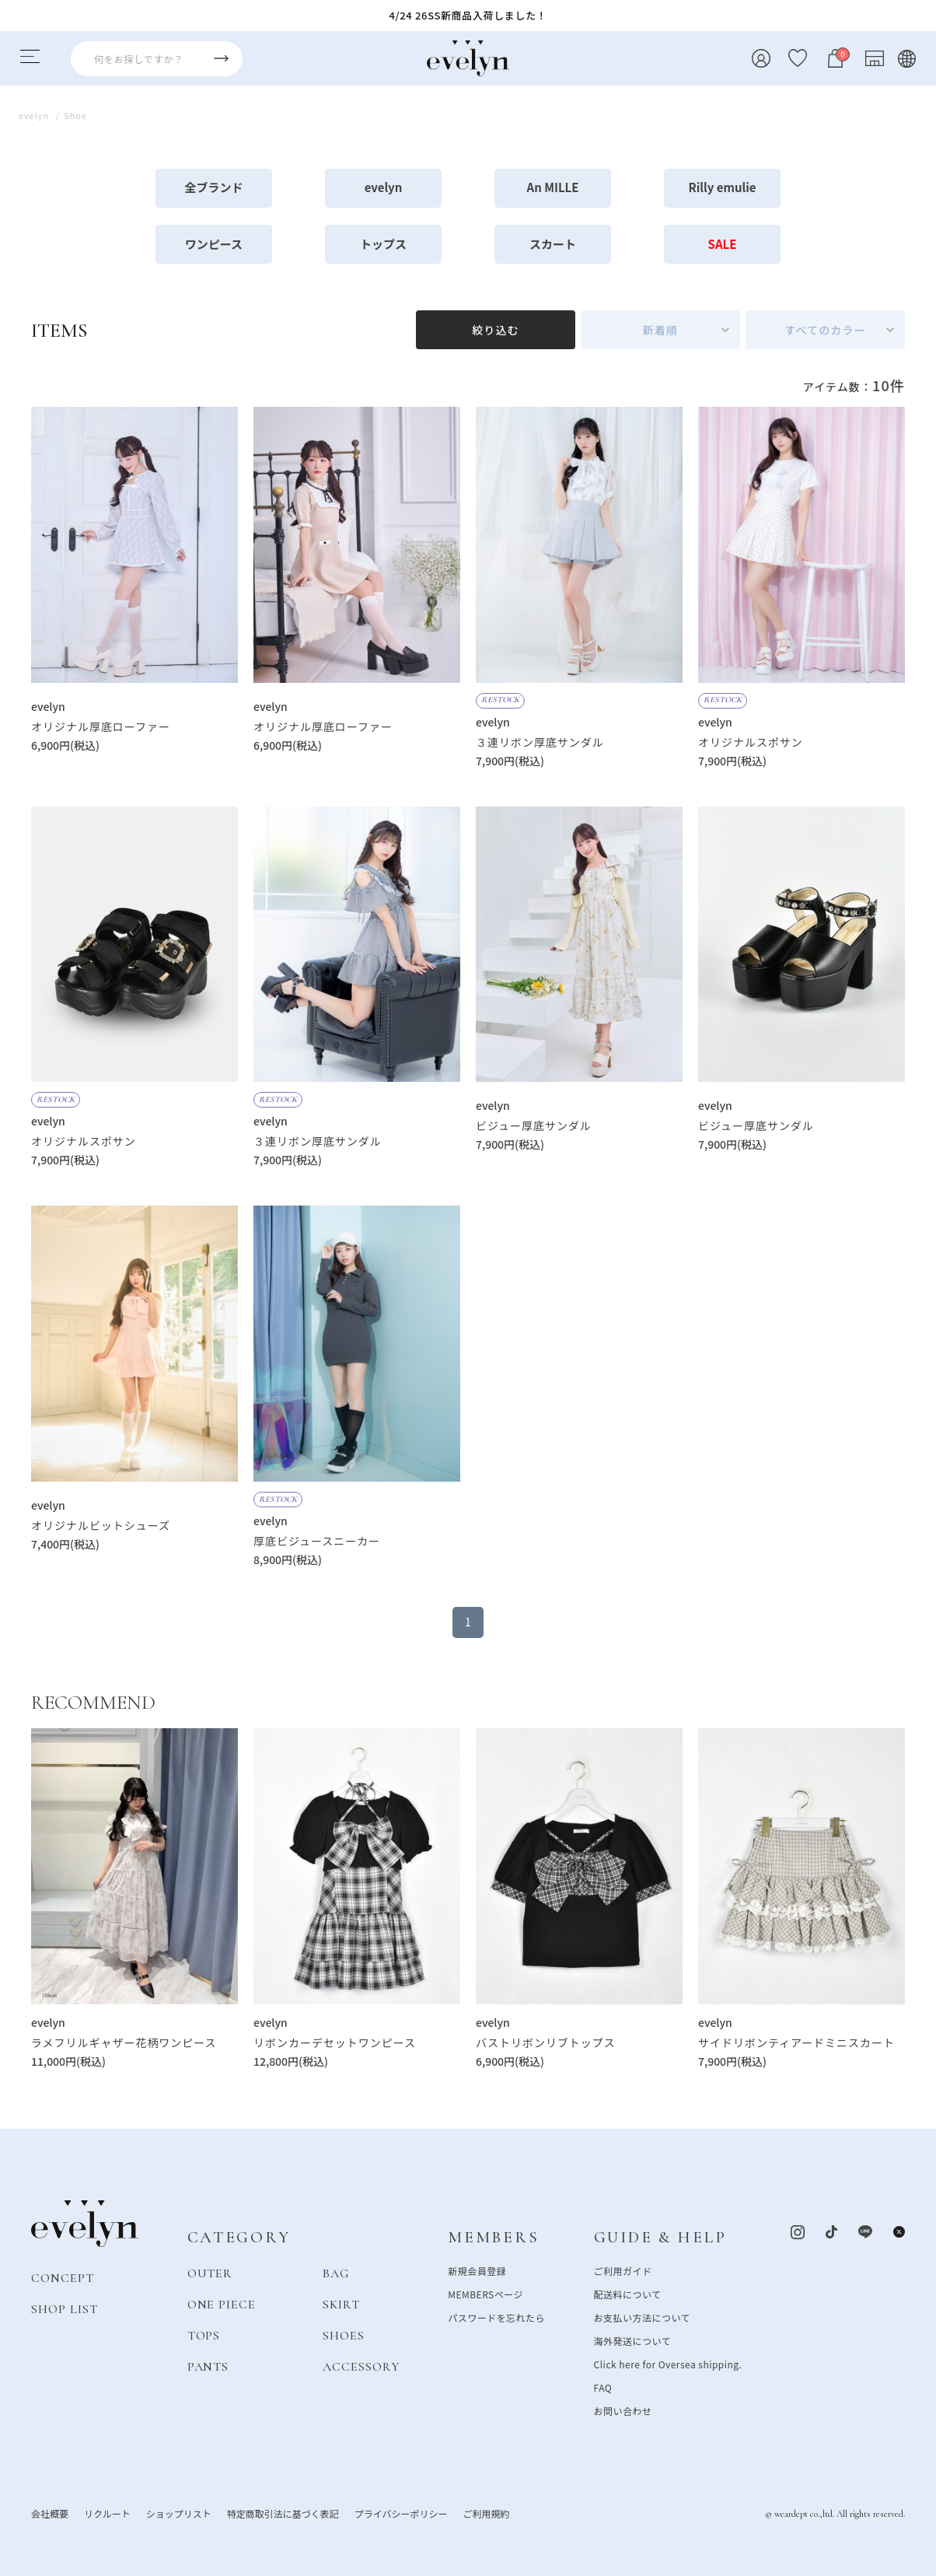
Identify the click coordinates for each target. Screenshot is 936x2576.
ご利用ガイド (623, 2270)
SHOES (344, 2335)
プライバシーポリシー (401, 2512)
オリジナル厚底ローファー (100, 726)
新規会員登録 (477, 2270)
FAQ (603, 2386)
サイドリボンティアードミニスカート (796, 2042)
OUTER (210, 2272)
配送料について (628, 2293)
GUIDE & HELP (660, 2237)
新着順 (660, 330)
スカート (552, 244)
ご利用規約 (486, 2512)
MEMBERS (493, 2237)
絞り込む (495, 330)
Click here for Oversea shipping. (668, 2363)
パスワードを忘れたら (496, 2316)
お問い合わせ (623, 2410)
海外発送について (632, 2340)
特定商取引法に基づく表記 (283, 2512)
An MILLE (553, 187)
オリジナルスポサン (750, 742)
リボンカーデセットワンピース (334, 2042)
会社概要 (49, 2512)
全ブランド (213, 187)
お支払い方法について (642, 2316)
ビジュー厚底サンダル (534, 1125)
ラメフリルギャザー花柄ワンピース (124, 2042)
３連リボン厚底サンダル (540, 742)
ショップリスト (178, 2512)
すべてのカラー (824, 330)
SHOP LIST (64, 2308)
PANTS (208, 2366)
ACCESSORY (361, 2366)
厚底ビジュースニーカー (316, 1541)
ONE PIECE (222, 2304)
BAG (336, 2272)
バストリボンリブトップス (546, 2042)
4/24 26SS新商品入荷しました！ (468, 15)
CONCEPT (62, 2277)
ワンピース (214, 244)
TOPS (204, 2335)
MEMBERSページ (485, 2293)
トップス (383, 244)
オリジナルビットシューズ (100, 1525)
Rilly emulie (722, 187)
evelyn (384, 187)
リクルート (107, 2512)
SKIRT (341, 2304)
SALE (722, 244)
